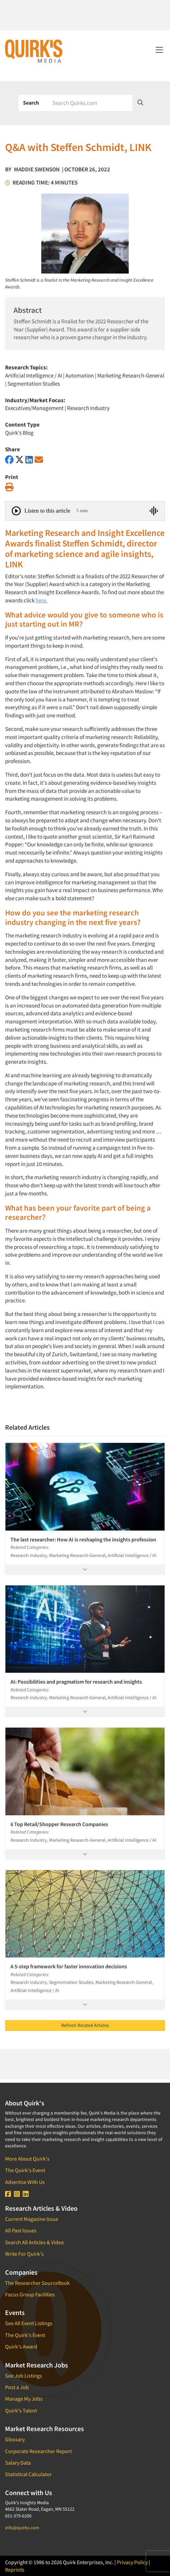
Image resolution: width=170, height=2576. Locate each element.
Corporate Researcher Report (38, 2451)
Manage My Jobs (24, 2398)
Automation (79, 375)
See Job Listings (23, 2375)
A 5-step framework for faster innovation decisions (68, 1966)
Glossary (15, 2439)
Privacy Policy (132, 2562)
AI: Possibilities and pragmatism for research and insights (76, 1681)
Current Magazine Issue (31, 2218)
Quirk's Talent (21, 2410)
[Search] (90, 103)
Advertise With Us (25, 2182)
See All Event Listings (28, 2323)
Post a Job (17, 2387)
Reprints (14, 2569)
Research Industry (88, 408)
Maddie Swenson (37, 169)
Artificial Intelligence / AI (33, 375)
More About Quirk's (27, 2158)
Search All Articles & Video (34, 2242)
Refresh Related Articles (85, 2025)
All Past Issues (21, 2230)
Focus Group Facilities (30, 2294)
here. (41, 600)
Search (31, 102)
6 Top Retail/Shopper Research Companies (59, 1824)
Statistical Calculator (28, 2474)
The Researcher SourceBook (37, 2282)
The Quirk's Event (25, 2170)
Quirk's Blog (19, 432)
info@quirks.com (22, 2528)
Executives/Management (34, 408)
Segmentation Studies (33, 383)
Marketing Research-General (130, 375)
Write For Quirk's (24, 2253)
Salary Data (18, 2462)
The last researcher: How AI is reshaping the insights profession (83, 1539)
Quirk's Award (21, 2346)
